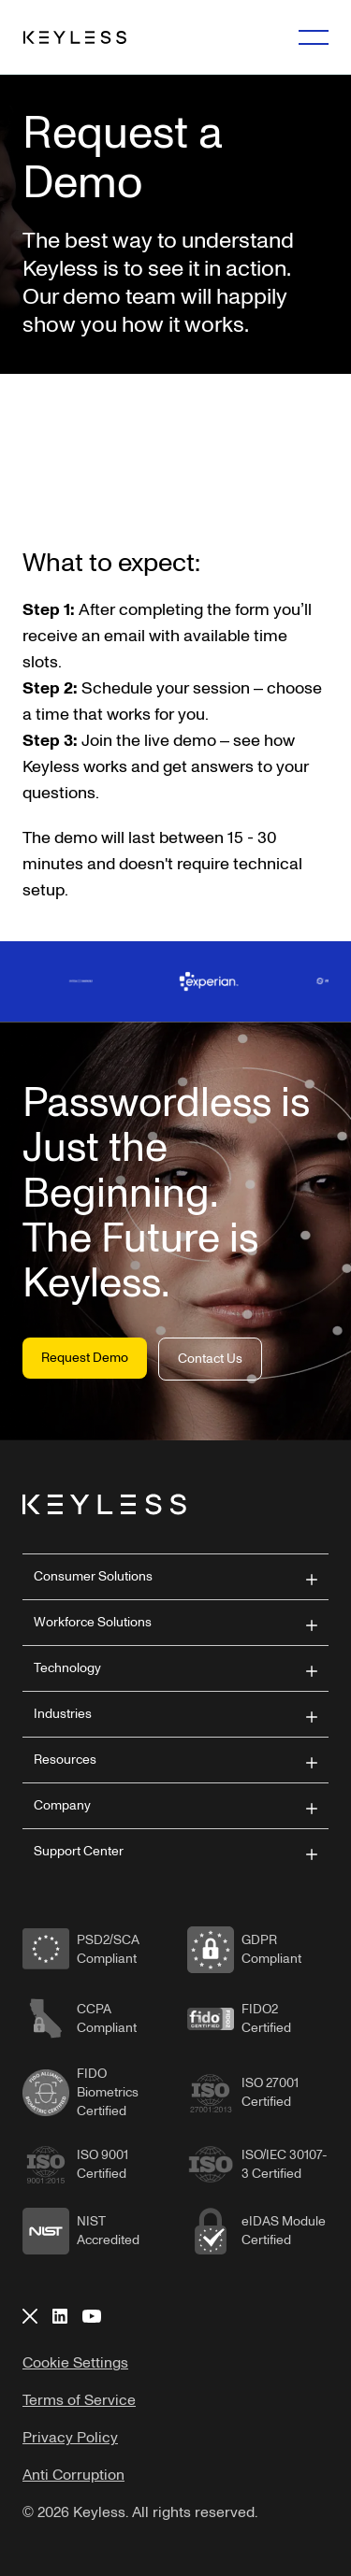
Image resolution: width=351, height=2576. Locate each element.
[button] (175, 1576)
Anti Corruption (73, 2475)
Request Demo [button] (84, 1358)
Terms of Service (79, 2400)
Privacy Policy (70, 2437)
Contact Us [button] (210, 1358)
